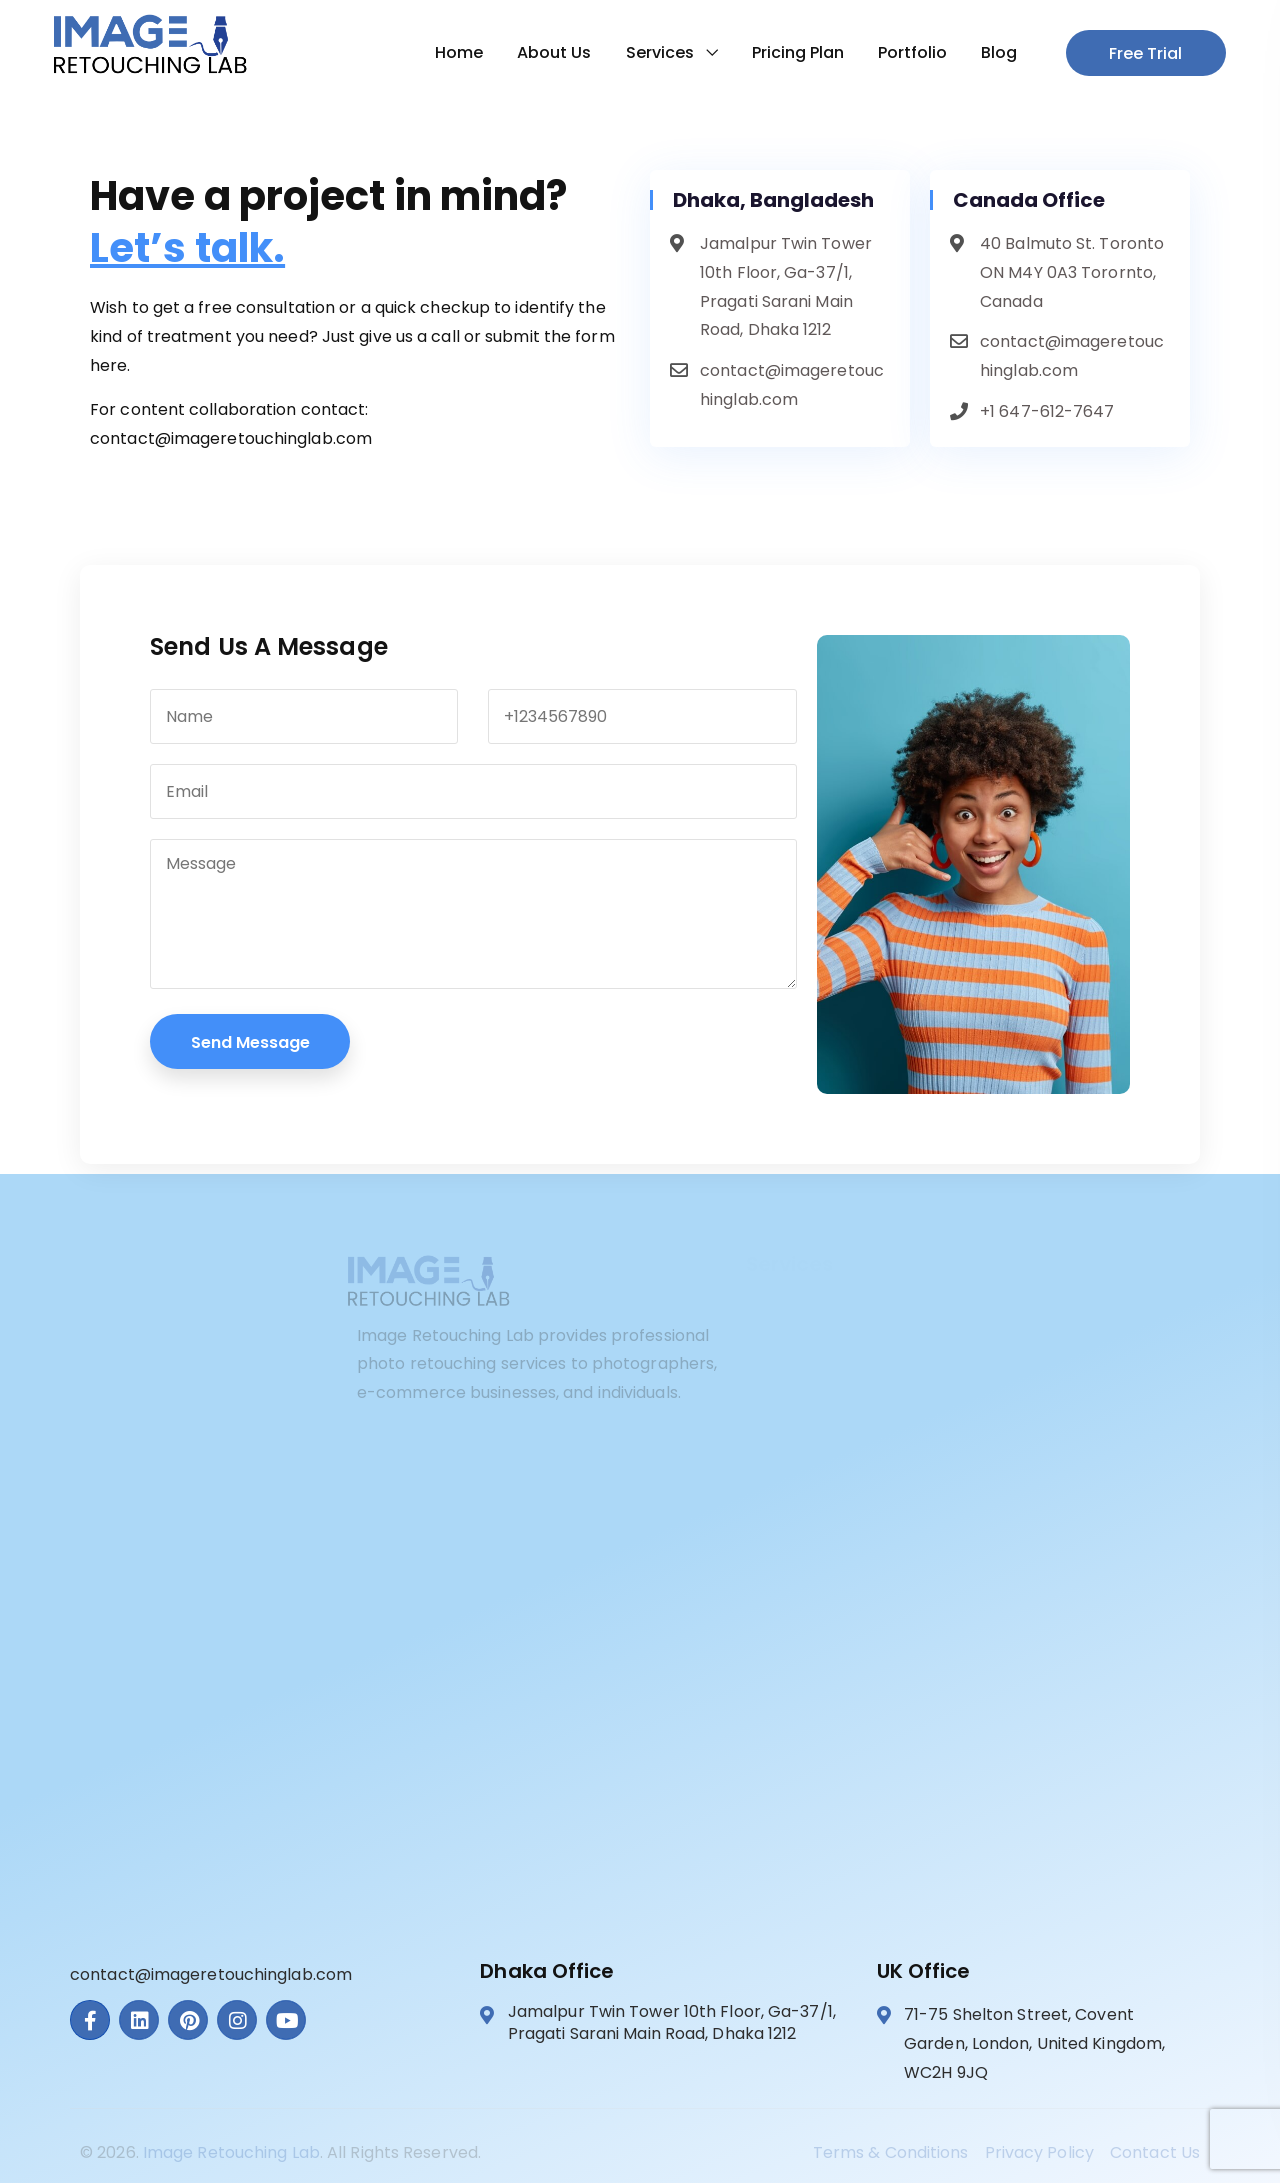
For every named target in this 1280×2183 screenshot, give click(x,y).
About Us (546, 52)
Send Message (250, 1042)
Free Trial (1138, 53)
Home (451, 52)
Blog (991, 52)
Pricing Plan (790, 52)
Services (652, 52)
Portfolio (904, 52)
